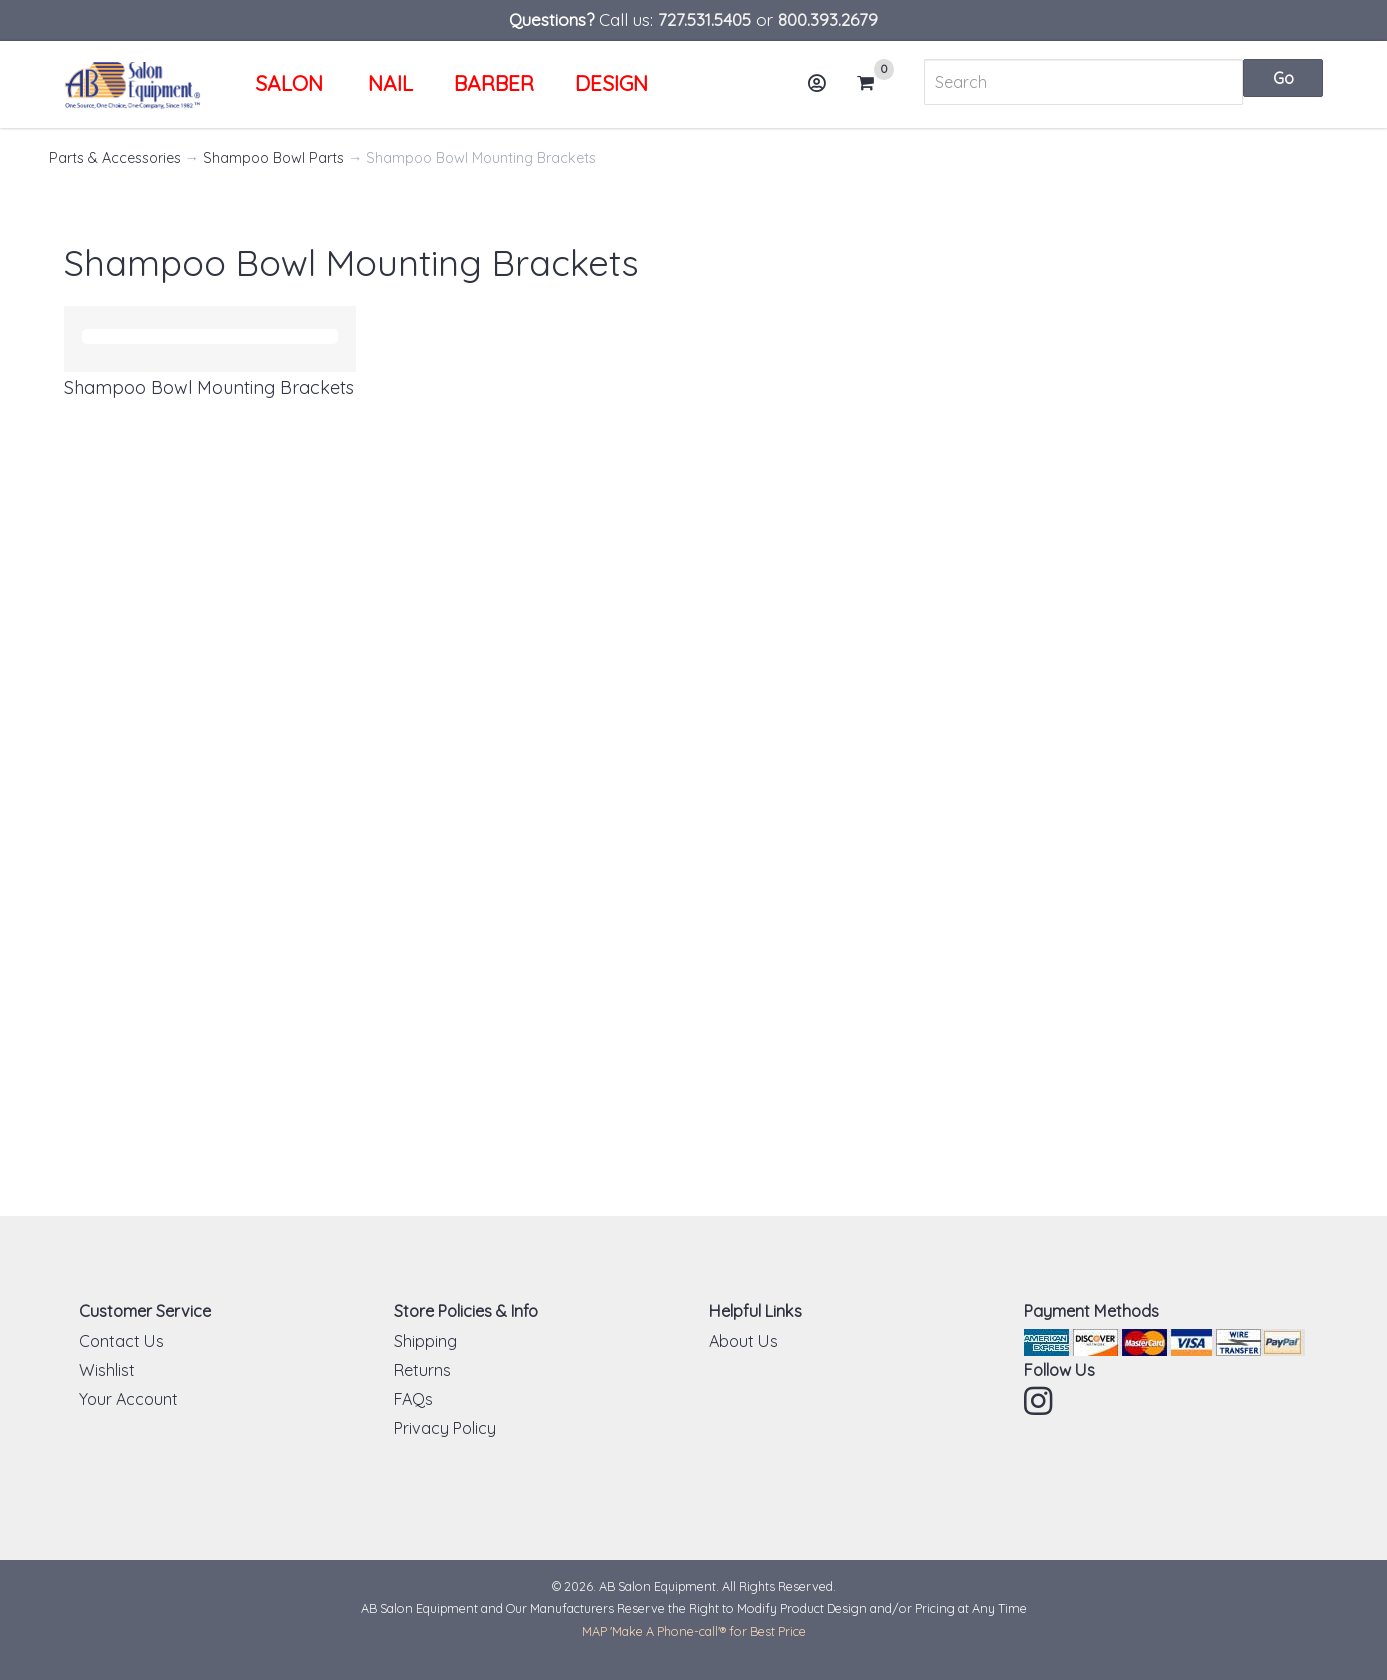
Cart (874, 83)
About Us (743, 1341)
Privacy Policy (445, 1428)
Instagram (1040, 1401)
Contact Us (121, 1341)
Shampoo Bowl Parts (273, 158)
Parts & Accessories (115, 158)
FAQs (413, 1399)
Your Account (128, 1399)
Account (824, 90)
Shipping (425, 1341)
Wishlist (107, 1370)
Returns (422, 1370)
